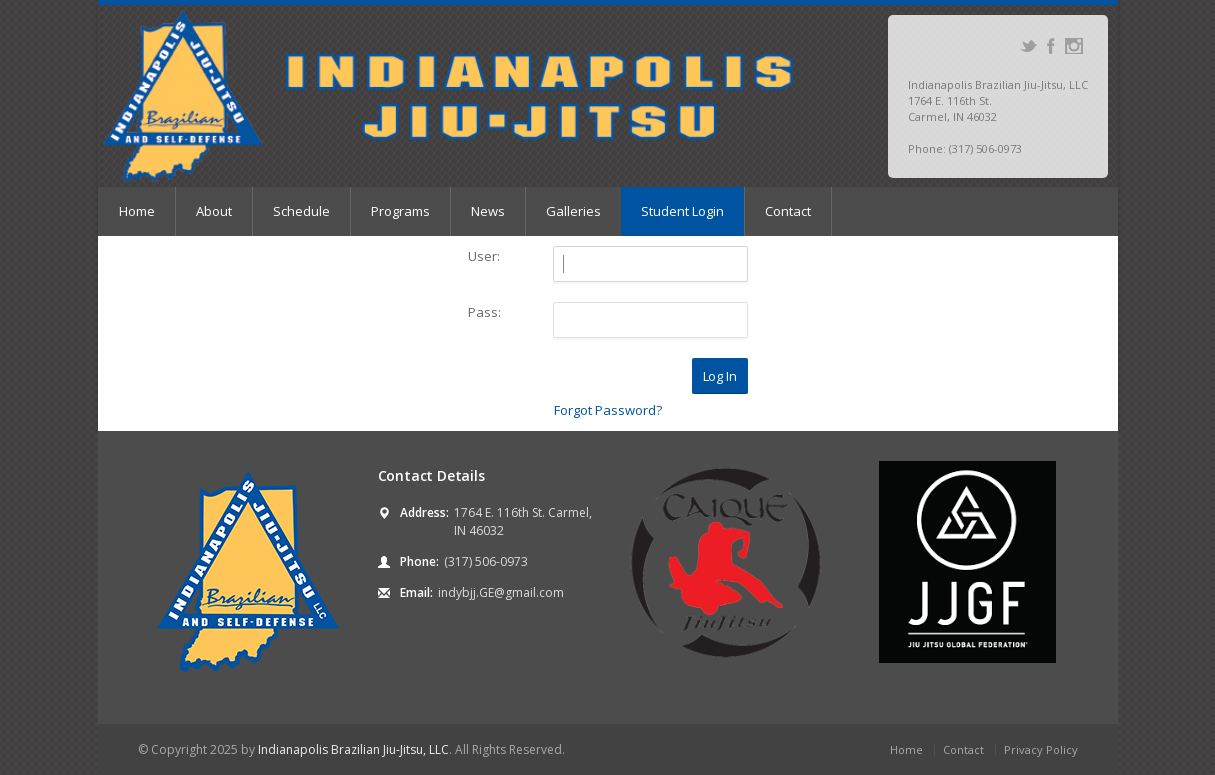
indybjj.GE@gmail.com (501, 592)
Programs (400, 211)
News (488, 211)
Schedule (301, 211)
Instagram (1074, 46)
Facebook (1051, 46)
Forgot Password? (608, 410)
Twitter (1028, 46)
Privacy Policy (1041, 749)
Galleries (573, 211)
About (214, 211)
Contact (788, 211)
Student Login (682, 211)
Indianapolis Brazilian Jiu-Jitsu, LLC (353, 749)
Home (137, 211)
